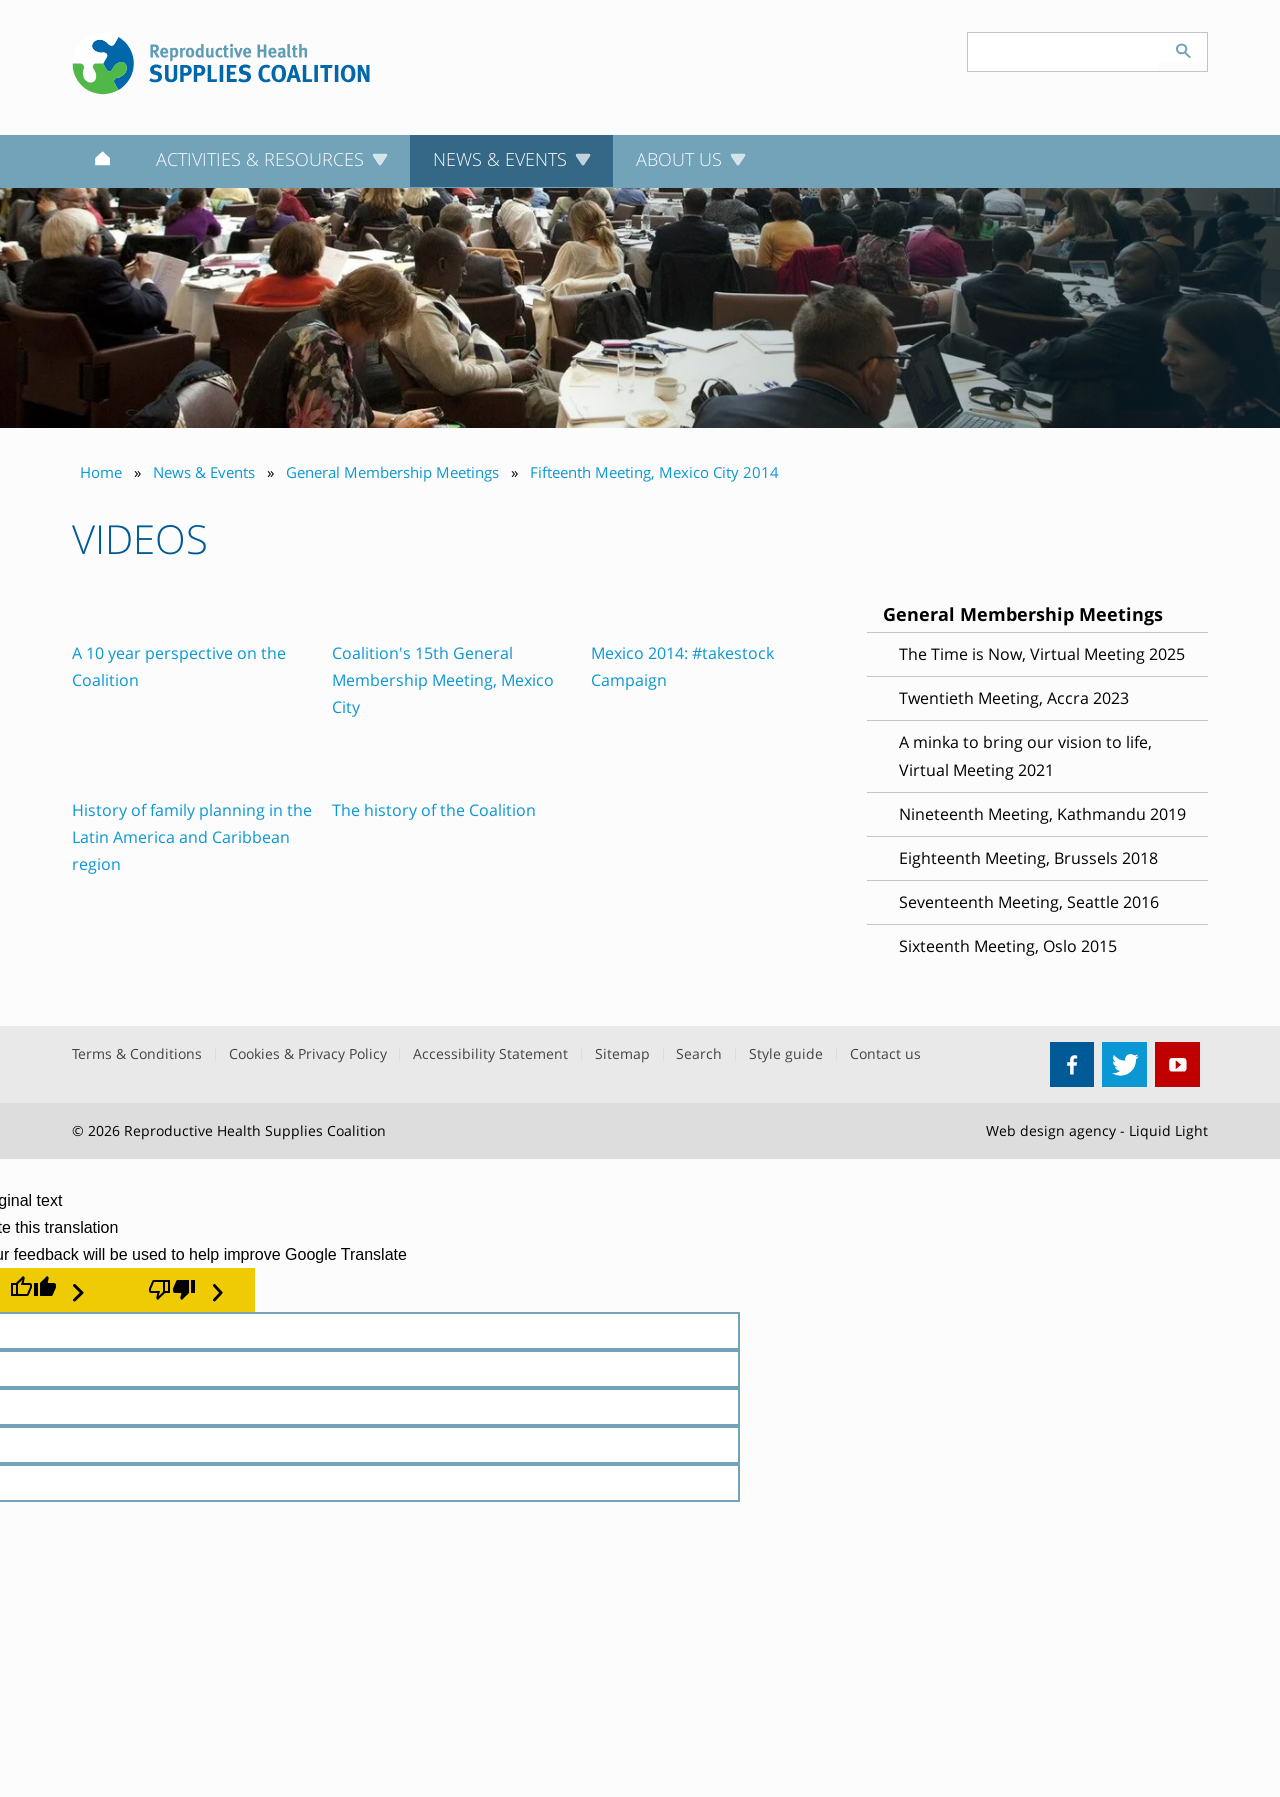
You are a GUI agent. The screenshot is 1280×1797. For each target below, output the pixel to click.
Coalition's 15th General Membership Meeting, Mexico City (443, 680)
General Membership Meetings (1023, 614)
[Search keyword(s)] (1064, 52)
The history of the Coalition (434, 810)
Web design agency (1051, 1130)
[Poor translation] (185, 1290)
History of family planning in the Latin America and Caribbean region (192, 837)
